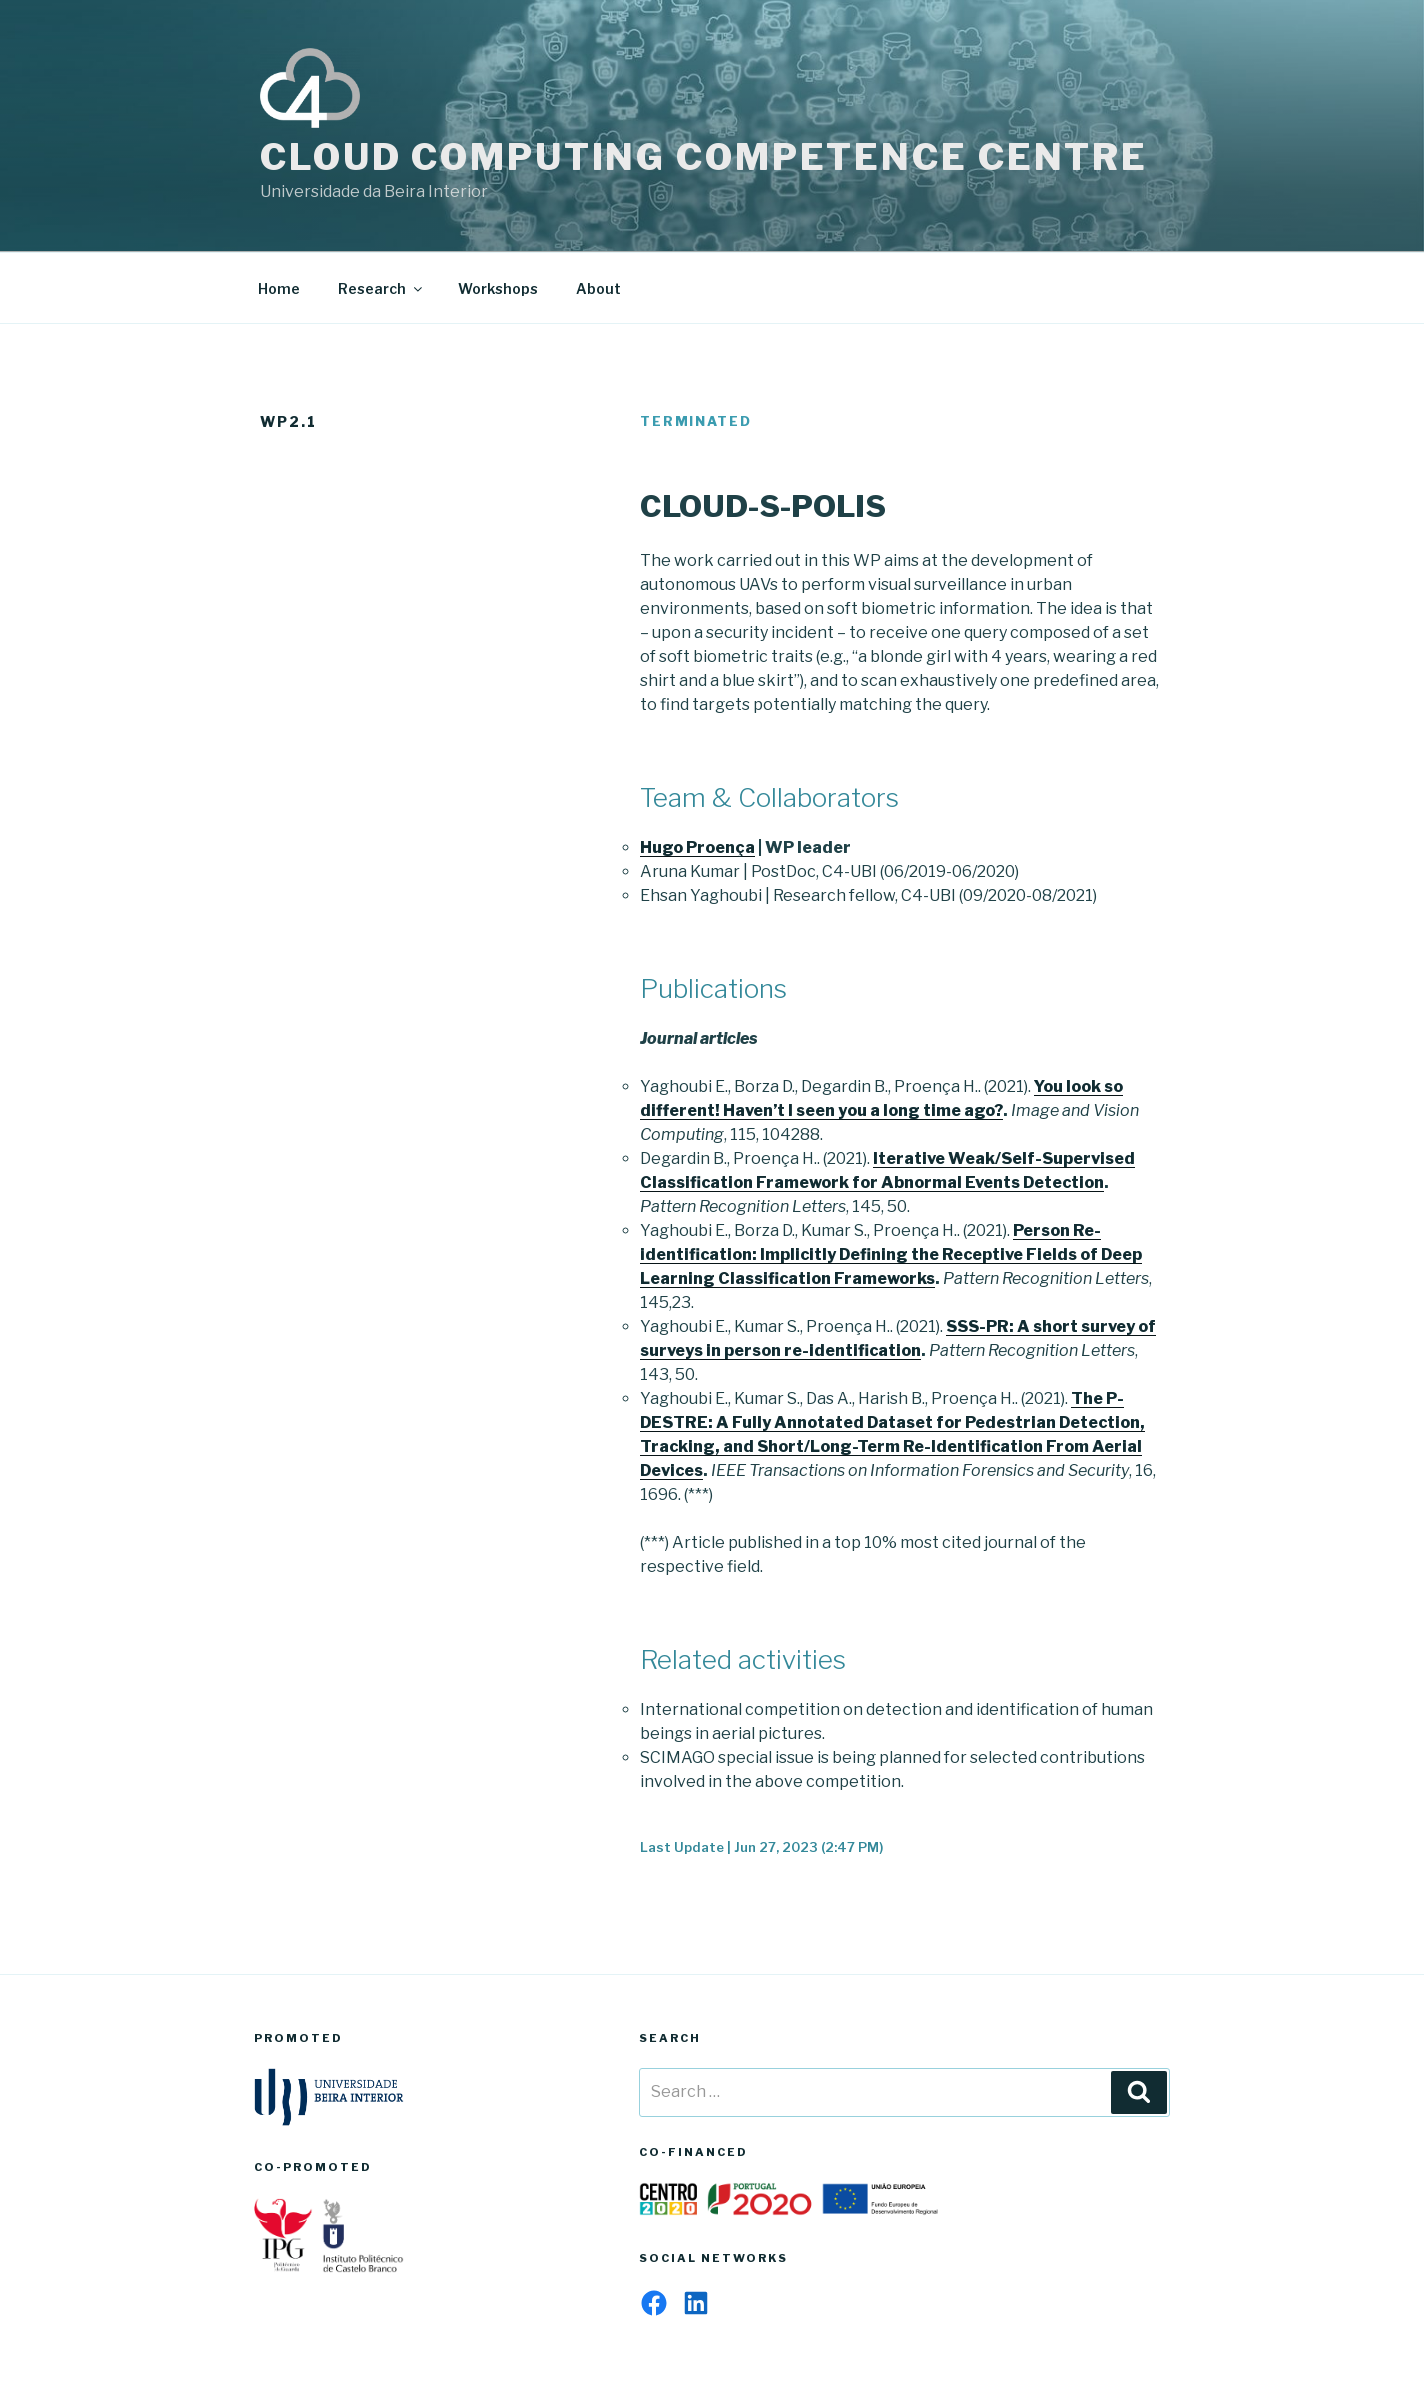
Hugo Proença (697, 847)
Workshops (498, 288)
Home (279, 288)
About (598, 288)
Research (381, 288)
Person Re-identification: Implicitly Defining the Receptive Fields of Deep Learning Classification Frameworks (891, 1254)
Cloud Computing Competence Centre (704, 157)
